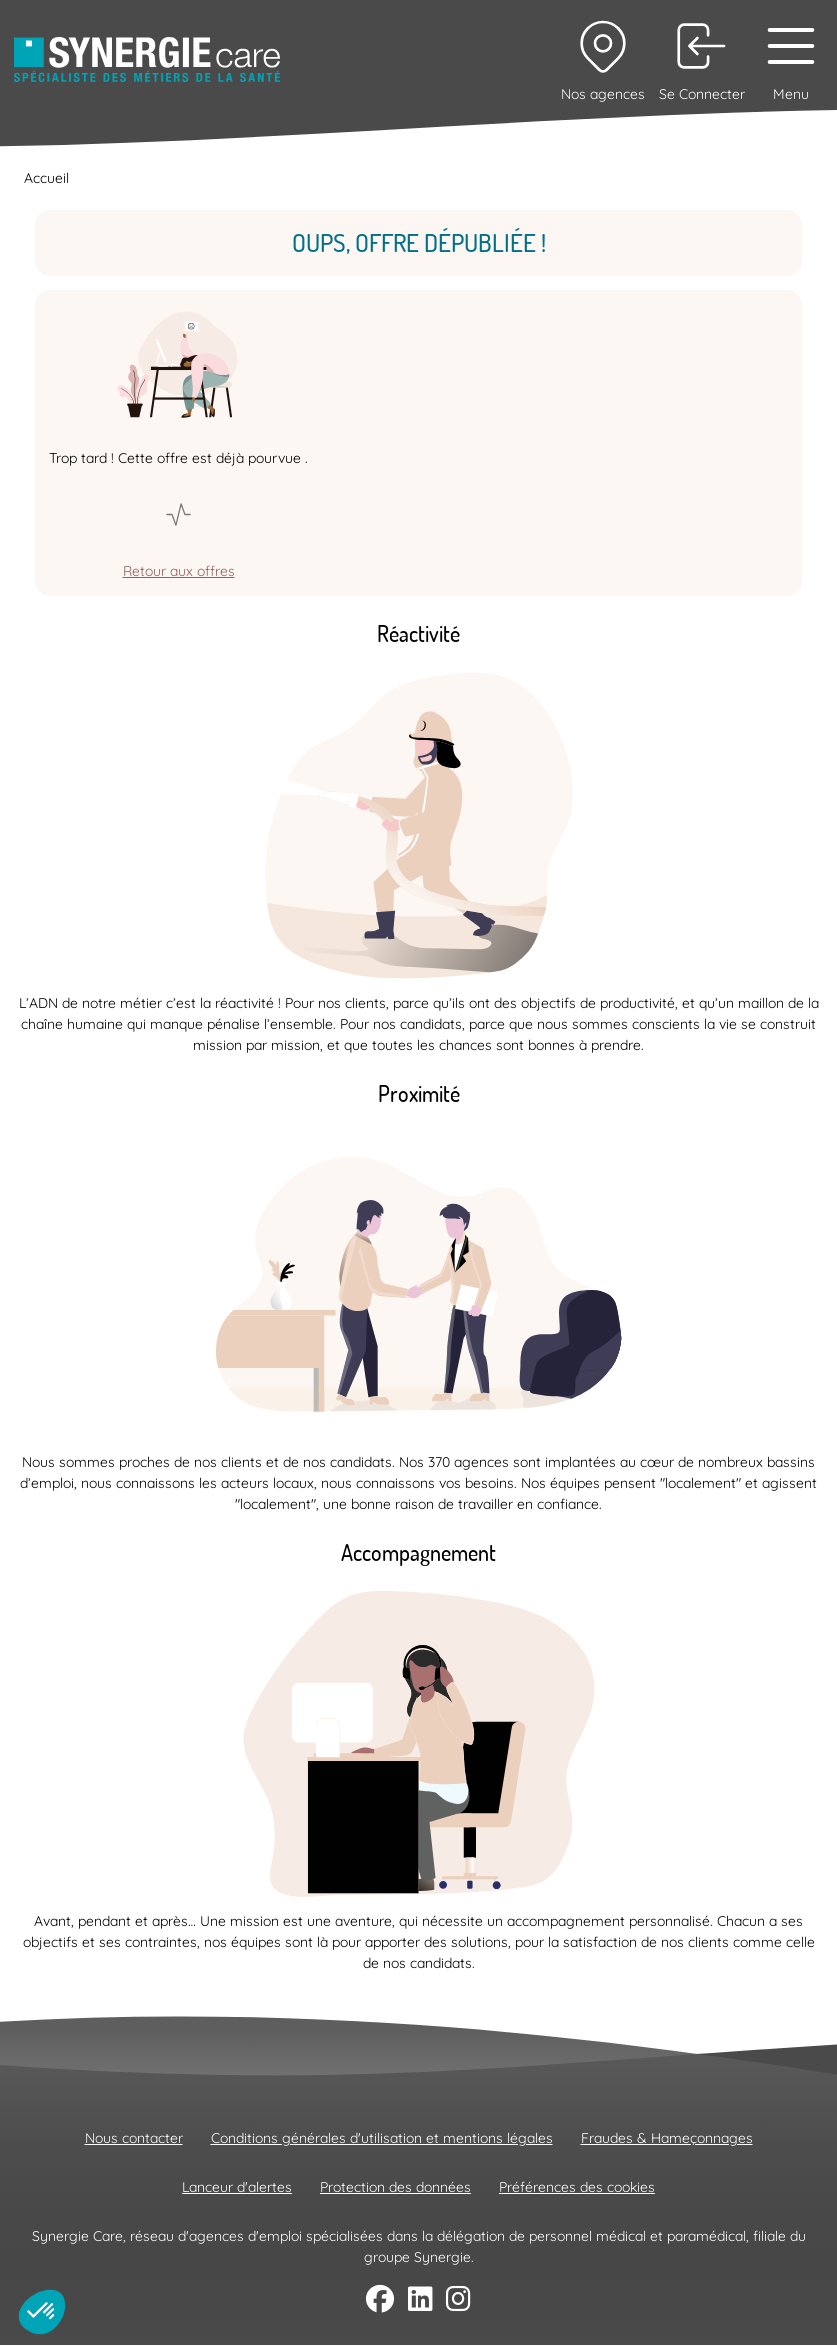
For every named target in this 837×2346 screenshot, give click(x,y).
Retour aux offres (179, 571)
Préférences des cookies (577, 2187)
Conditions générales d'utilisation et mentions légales (382, 2138)
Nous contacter (134, 2138)
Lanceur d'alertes (237, 2187)
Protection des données (395, 2187)
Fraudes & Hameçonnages (667, 2138)
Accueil (46, 178)
